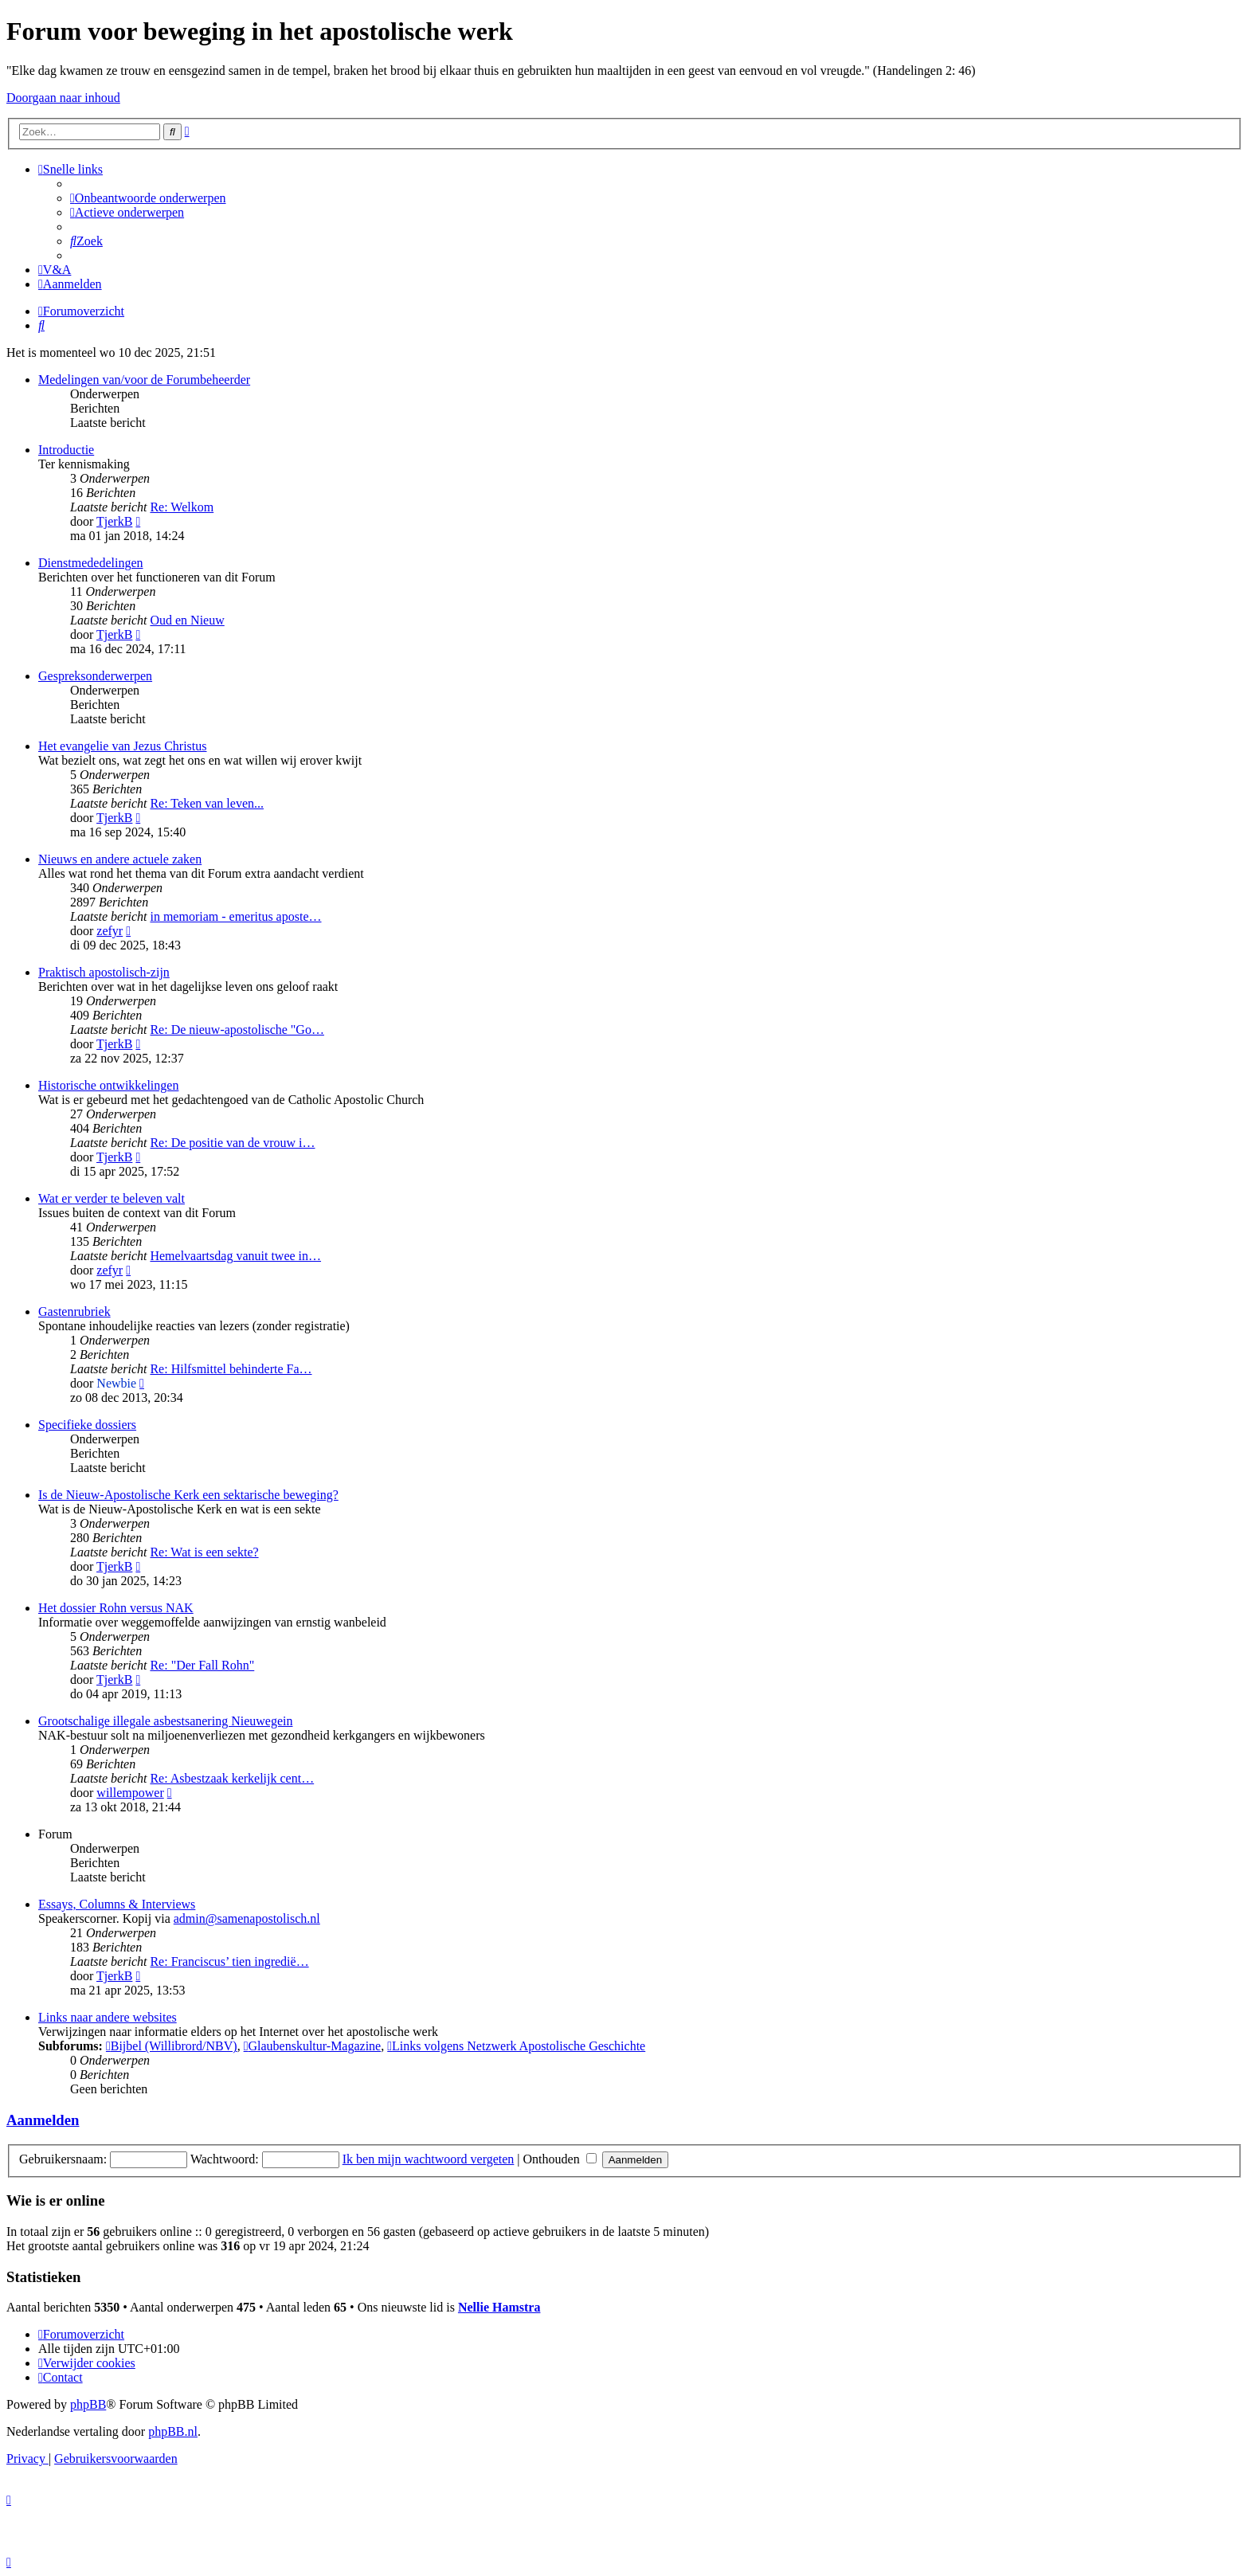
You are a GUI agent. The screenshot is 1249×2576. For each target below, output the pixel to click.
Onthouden (560, 2159)
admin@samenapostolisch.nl (247, 1918)
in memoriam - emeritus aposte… (235, 916)
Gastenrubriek (74, 1311)
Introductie (66, 449)
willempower (129, 1792)
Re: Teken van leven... (207, 803)
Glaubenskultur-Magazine (313, 2046)
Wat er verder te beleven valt (111, 1198)
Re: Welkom (181, 507)
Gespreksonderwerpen (95, 676)
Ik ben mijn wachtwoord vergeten (429, 2159)
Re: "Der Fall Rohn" (202, 1665)
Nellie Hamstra (499, 2307)
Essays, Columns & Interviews (116, 1904)
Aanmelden (42, 2120)
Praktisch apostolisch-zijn (104, 972)
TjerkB (114, 521)
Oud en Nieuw (187, 620)
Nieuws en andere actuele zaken (120, 859)
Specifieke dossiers (87, 1424)
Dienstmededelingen (90, 563)
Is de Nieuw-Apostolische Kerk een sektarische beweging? (188, 1494)
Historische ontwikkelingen (108, 1085)
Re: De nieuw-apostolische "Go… (236, 1029)
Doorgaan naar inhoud (63, 97)
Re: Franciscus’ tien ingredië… (229, 1961)
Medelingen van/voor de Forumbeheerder (144, 379)
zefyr (109, 931)
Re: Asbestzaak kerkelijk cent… (232, 1778)
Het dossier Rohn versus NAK (116, 1608)
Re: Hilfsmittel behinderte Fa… (230, 1369)
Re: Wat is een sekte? (204, 1552)
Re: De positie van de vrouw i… (232, 1142)
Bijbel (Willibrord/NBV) (171, 2046)
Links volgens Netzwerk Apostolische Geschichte (516, 2046)
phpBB (88, 2404)
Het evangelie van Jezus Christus (122, 746)
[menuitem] (148, 198)
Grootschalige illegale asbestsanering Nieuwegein (165, 1721)
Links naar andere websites (107, 2017)
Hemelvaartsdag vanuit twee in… (235, 1256)
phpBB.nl (173, 2431)
